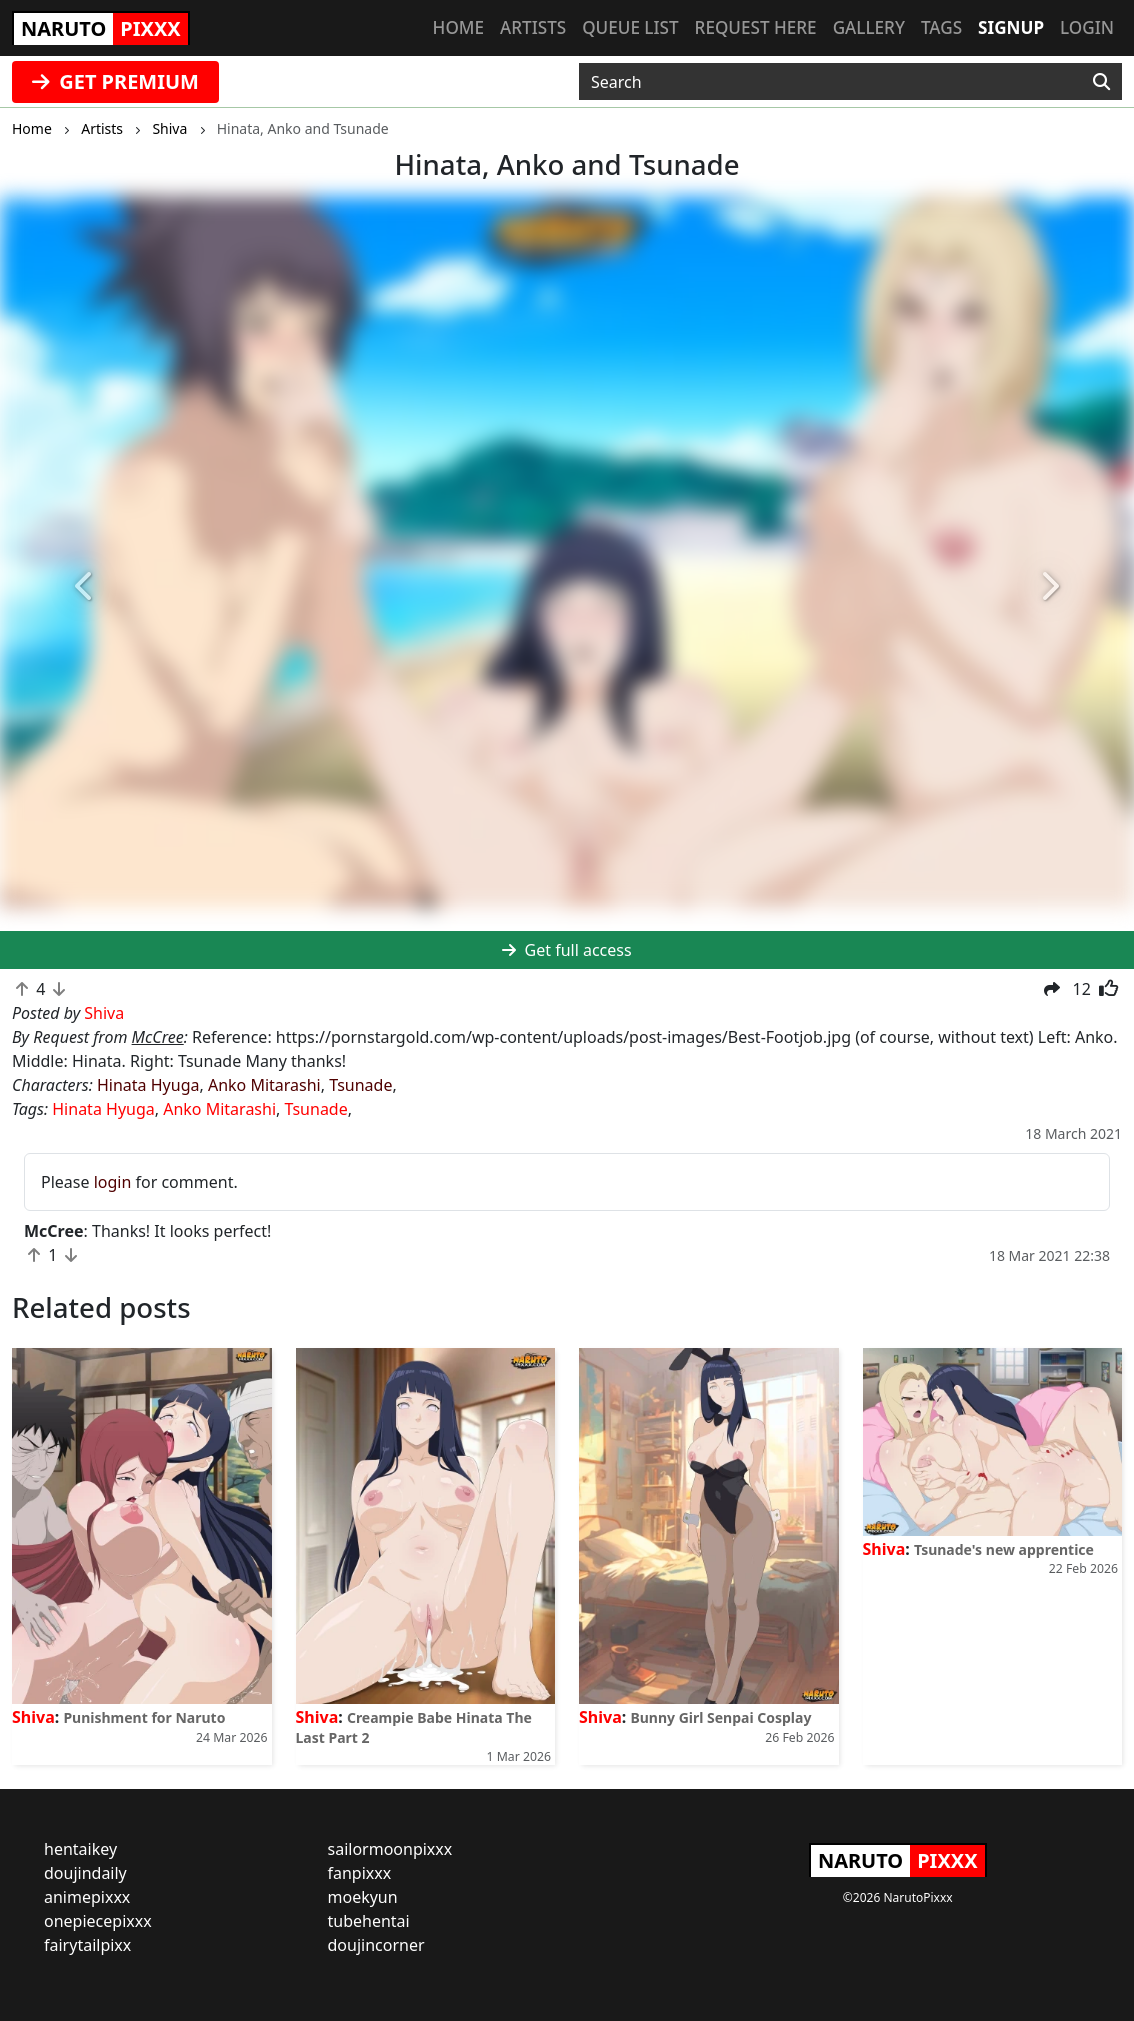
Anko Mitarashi (264, 1085)
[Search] (1101, 82)
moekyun (363, 1897)
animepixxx (87, 1897)
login (113, 1182)
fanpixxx (360, 1873)
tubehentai (369, 1921)
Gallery (869, 27)
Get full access (566, 950)
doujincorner (376, 1945)
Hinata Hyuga (148, 1085)
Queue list (630, 27)
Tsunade (360, 1085)
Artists (533, 27)
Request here (756, 27)
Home (458, 27)
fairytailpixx (87, 1945)
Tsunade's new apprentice (1004, 1549)
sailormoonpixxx (390, 1849)
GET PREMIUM (115, 81)
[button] (85, 587)
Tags (941, 27)
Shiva (33, 1717)
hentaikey (80, 1849)
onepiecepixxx (98, 1921)
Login (1087, 27)
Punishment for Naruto (144, 1717)
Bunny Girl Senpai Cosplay (720, 1717)
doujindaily (85, 1873)
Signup (1011, 27)
